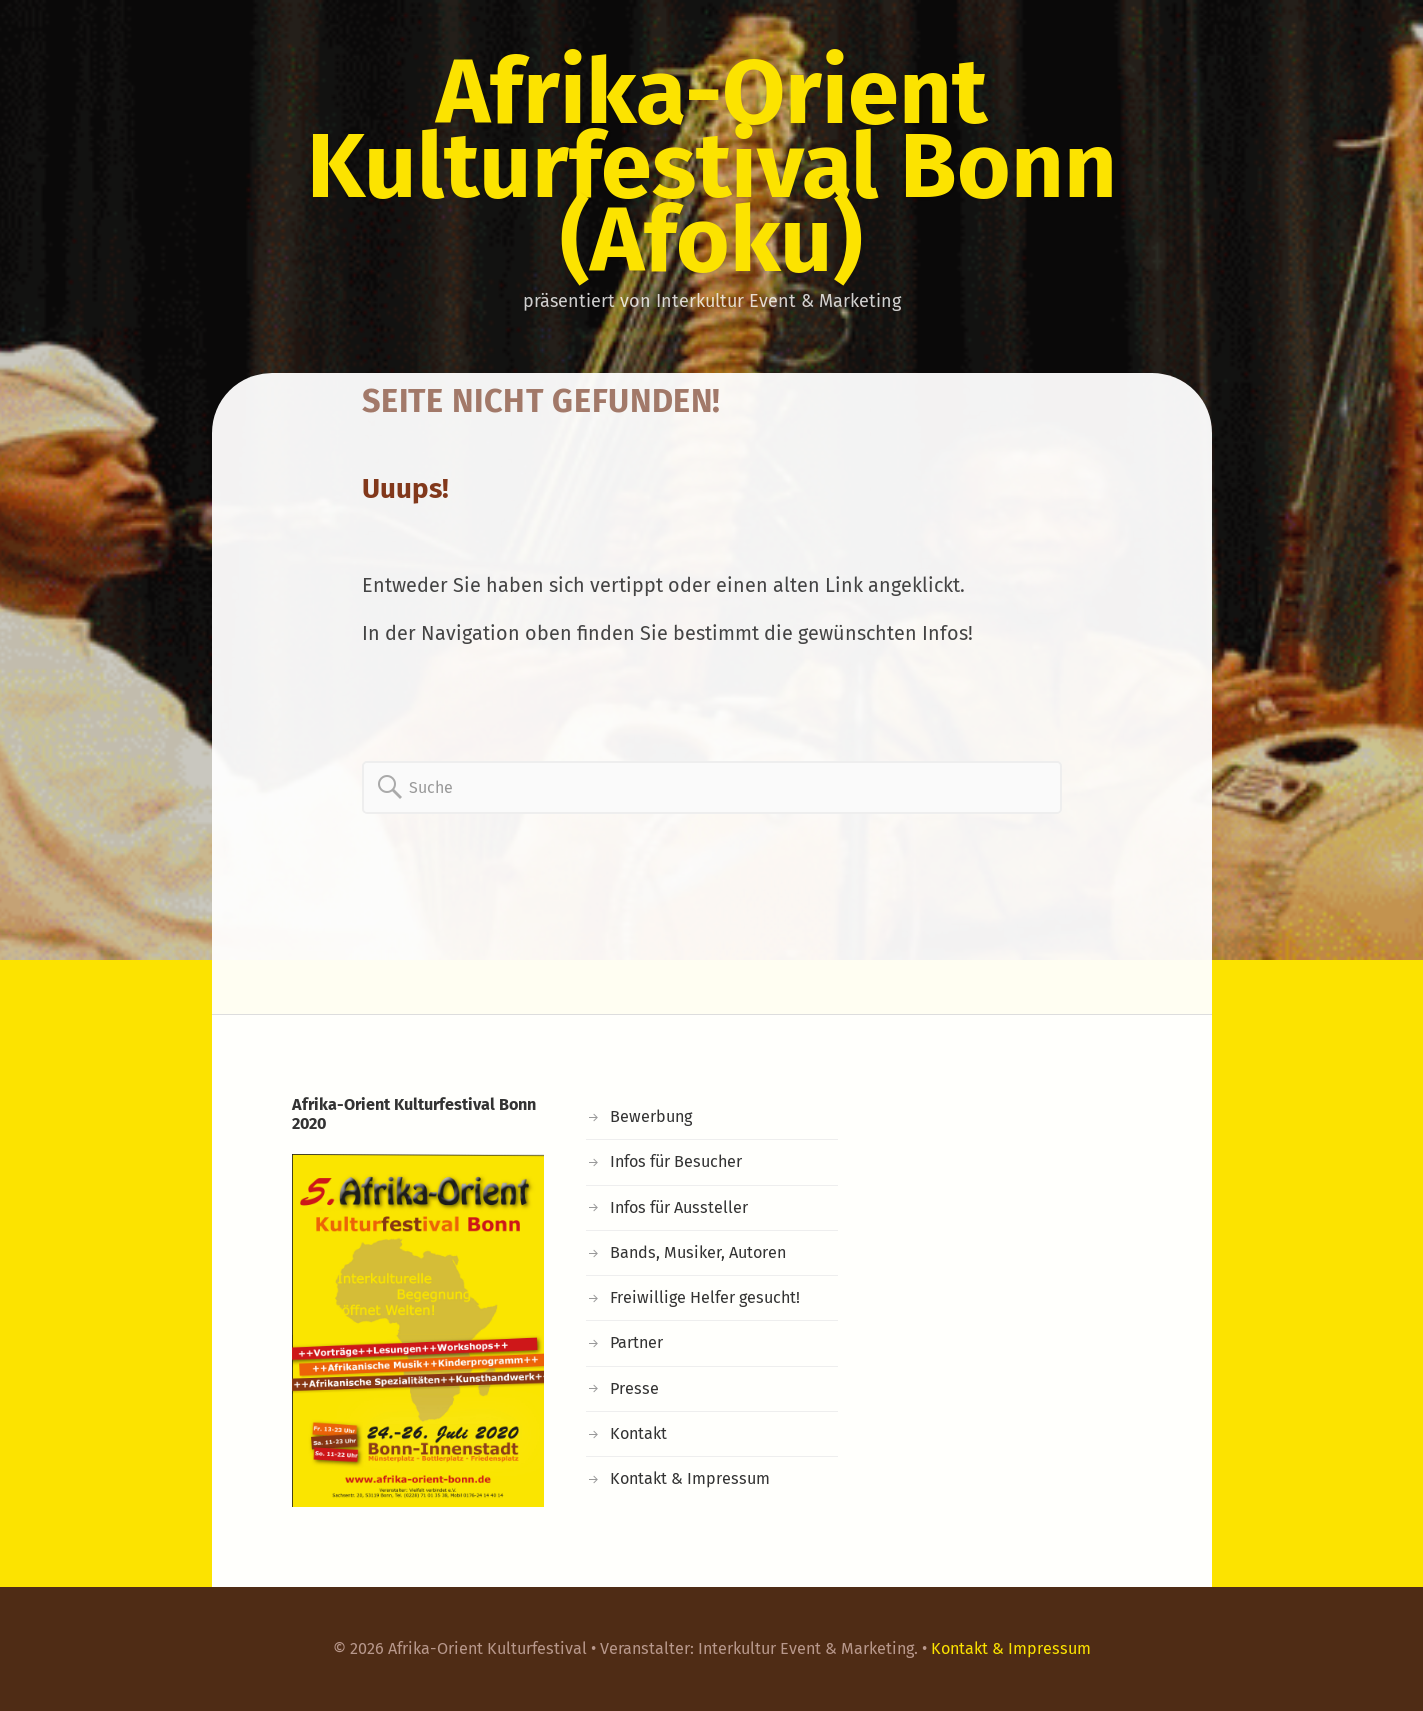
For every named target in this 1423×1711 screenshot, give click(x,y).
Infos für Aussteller (679, 1207)
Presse (634, 1388)
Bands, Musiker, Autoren (698, 1252)
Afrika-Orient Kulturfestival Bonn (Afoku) (712, 166)
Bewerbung (651, 1116)
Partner (636, 1342)
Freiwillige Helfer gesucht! (705, 1297)
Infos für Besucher (676, 1161)
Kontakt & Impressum (690, 1478)
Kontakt (638, 1433)
